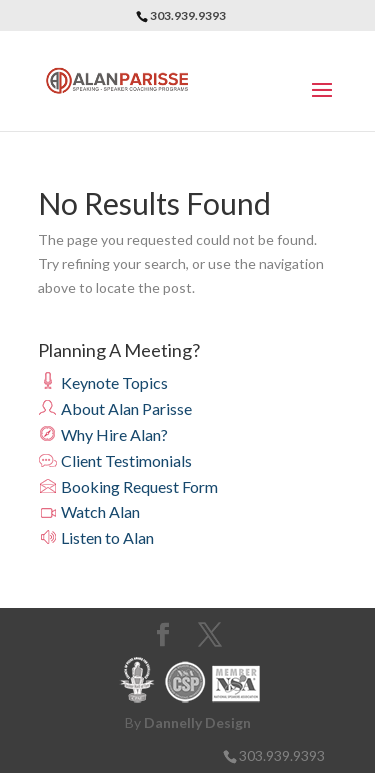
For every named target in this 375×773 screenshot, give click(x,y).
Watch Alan (89, 511)
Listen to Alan (96, 537)
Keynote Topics (103, 382)
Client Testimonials (115, 460)
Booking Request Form (128, 486)
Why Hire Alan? (103, 434)
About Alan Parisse (115, 408)
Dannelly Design (197, 722)
